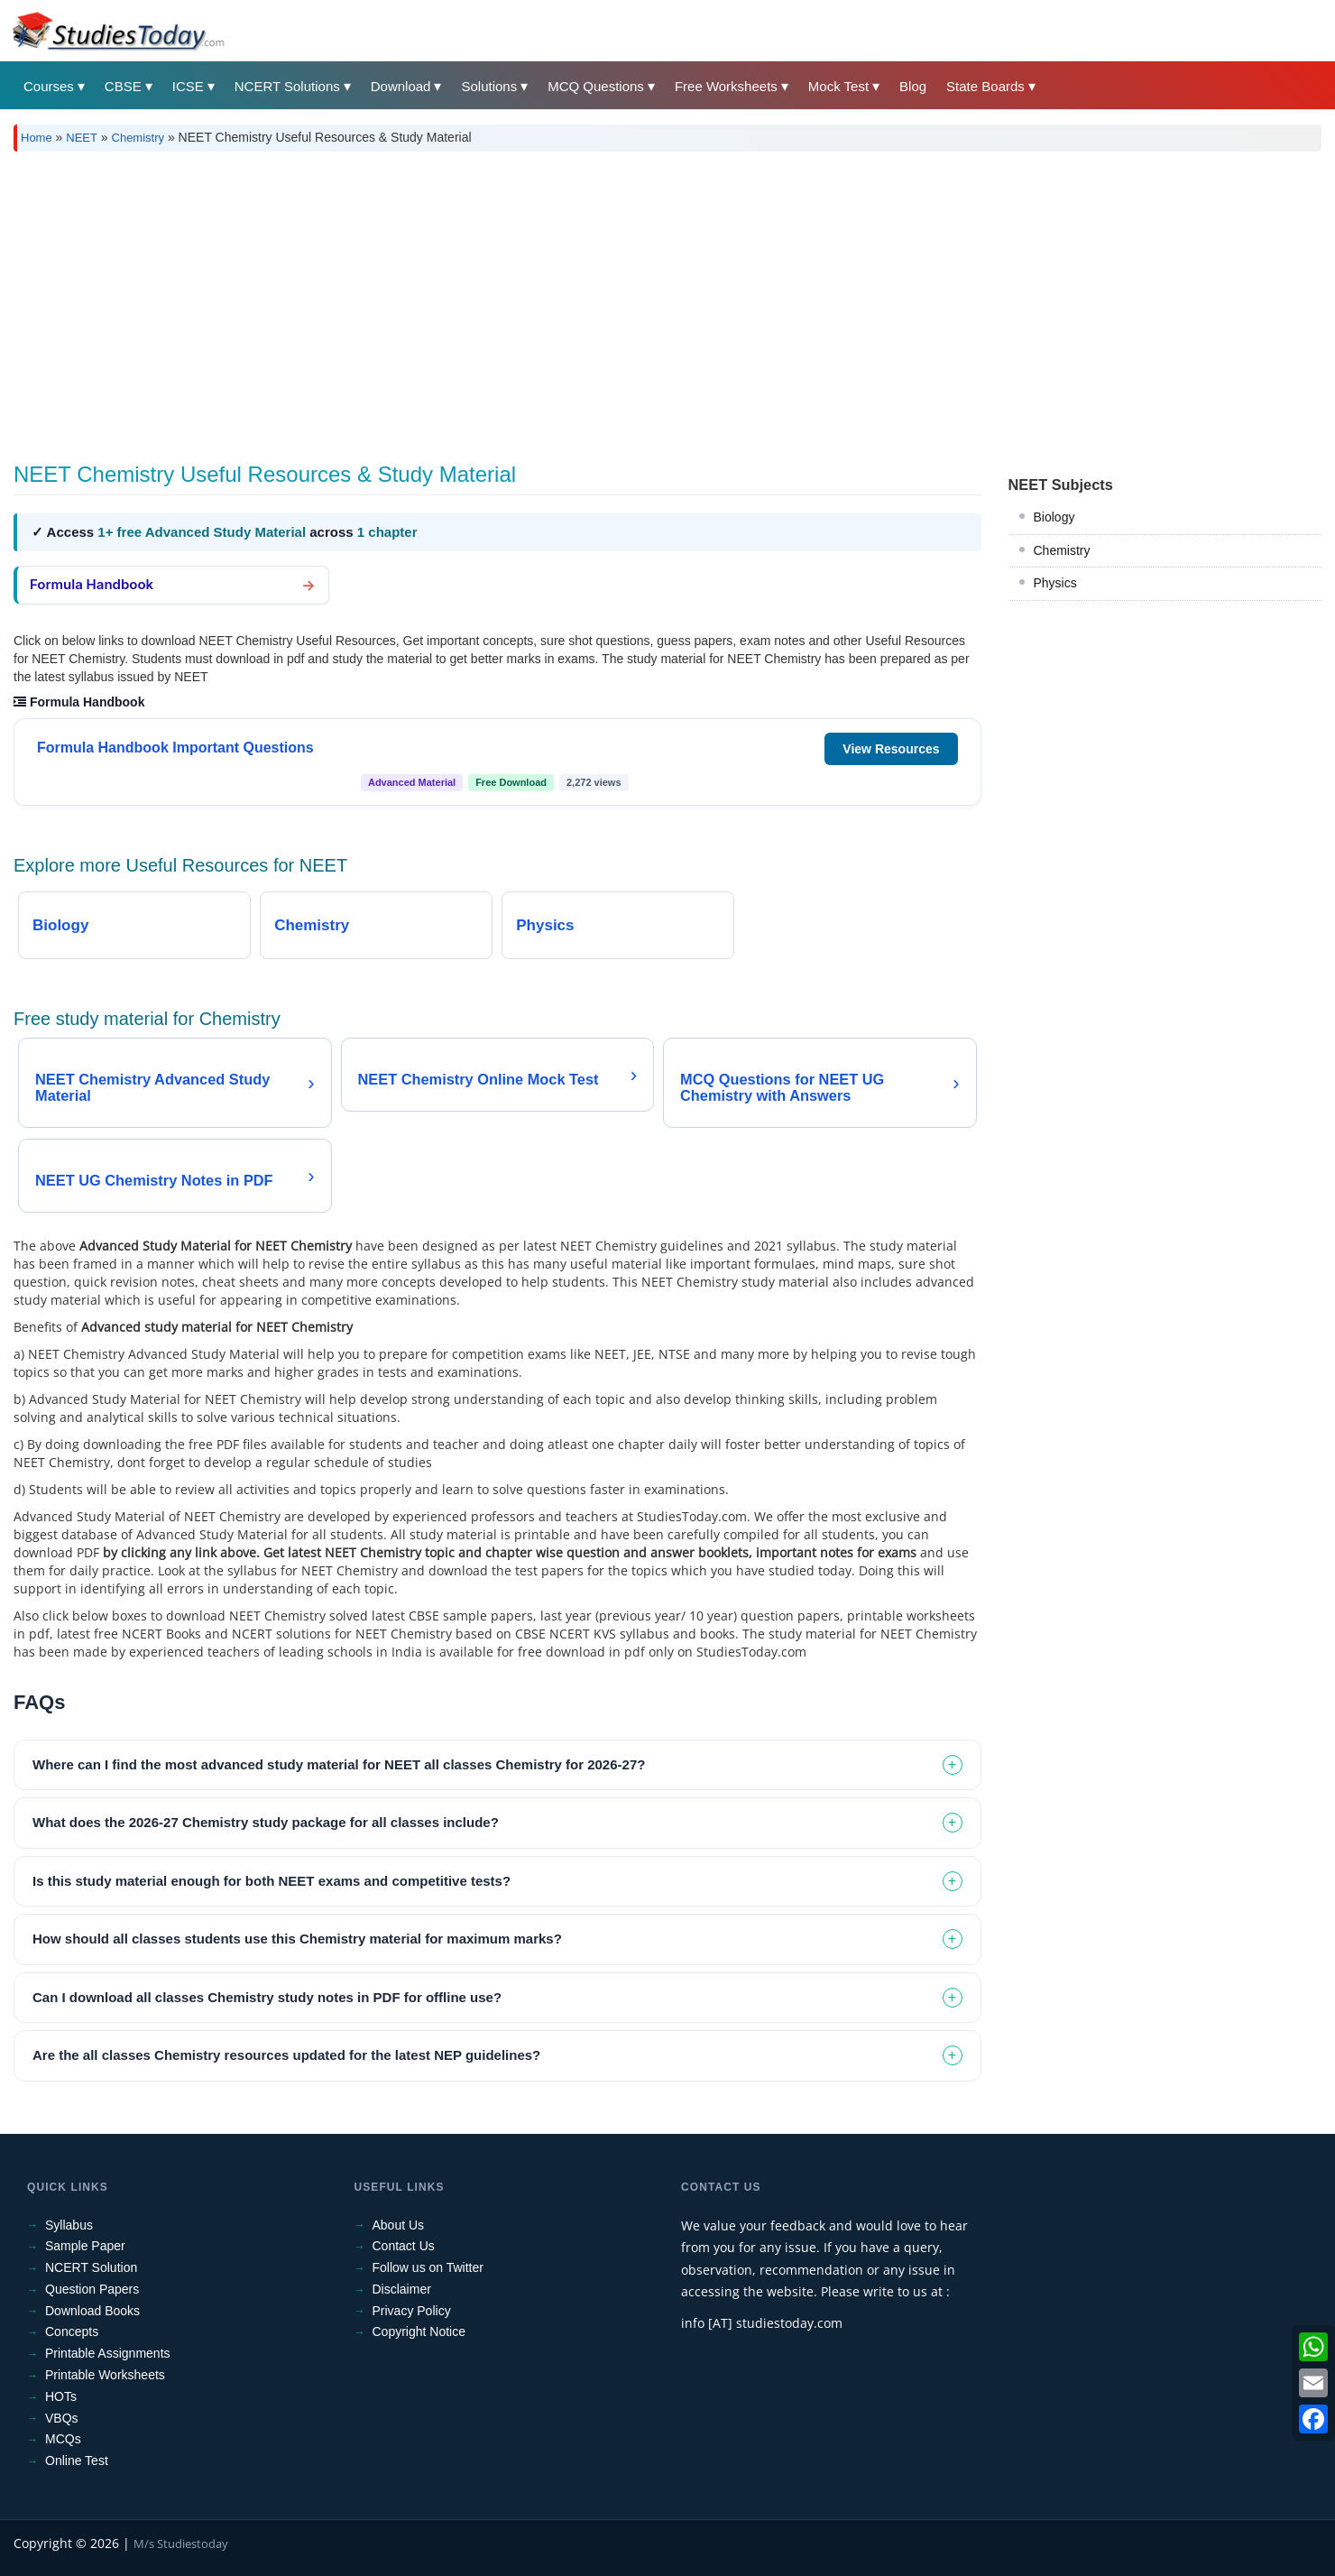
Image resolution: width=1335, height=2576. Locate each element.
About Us (399, 2225)
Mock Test (838, 86)
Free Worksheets (726, 86)
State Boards (985, 86)
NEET (81, 137)
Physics (1055, 583)
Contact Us (404, 2246)
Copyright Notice (419, 2331)
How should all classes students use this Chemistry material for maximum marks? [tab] (297, 1938)
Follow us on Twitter (428, 2267)
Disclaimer (402, 2289)
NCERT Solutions (287, 86)
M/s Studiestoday (181, 2543)
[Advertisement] (555, 300)
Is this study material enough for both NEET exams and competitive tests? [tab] (271, 1880)
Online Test (76, 2460)
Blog (912, 86)
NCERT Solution (91, 2267)
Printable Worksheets (105, 2375)
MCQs (63, 2439)
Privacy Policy (412, 2311)
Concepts (71, 2331)
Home (36, 137)
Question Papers (92, 2289)
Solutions (489, 86)
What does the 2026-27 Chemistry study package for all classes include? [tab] (265, 1822)
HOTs (61, 2396)
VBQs (61, 2418)
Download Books (92, 2311)
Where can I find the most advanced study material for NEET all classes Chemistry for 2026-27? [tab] (338, 1764)
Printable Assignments (107, 2353)
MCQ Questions (596, 86)
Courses (48, 86)
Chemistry (138, 137)
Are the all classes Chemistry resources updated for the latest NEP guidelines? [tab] (286, 2055)
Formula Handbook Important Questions (175, 747)
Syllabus (69, 2225)
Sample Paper (85, 2246)
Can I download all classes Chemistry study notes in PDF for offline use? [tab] (267, 1997)
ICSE (188, 86)
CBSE (123, 86)
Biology (1054, 517)
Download (401, 86)
